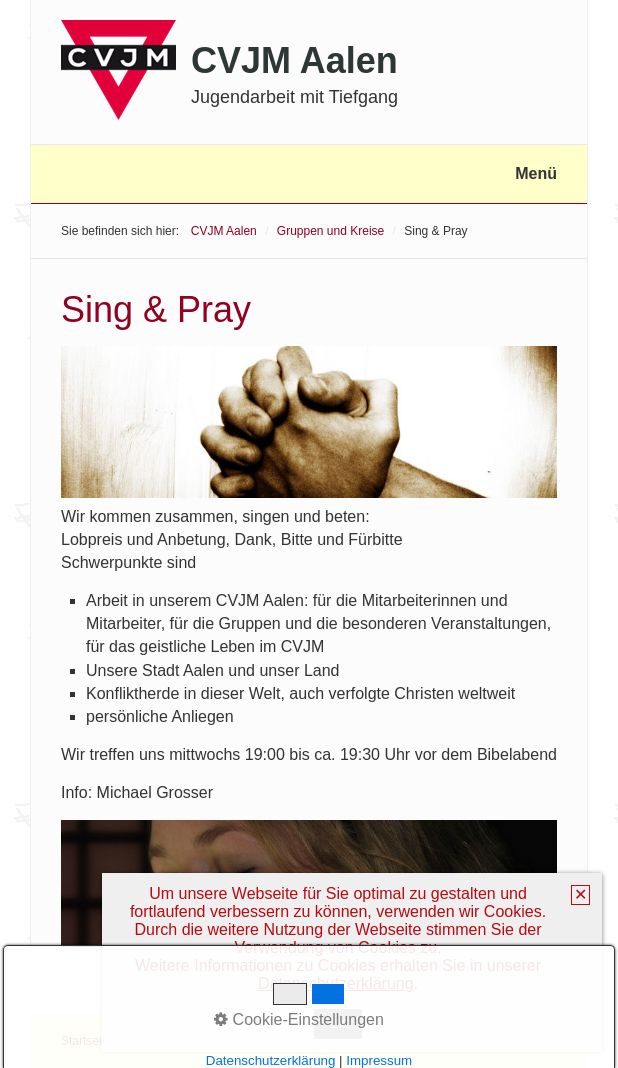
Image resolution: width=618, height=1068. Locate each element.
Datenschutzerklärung (336, 983)
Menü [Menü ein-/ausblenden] (536, 173)
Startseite (86, 1041)
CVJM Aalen (294, 60)
